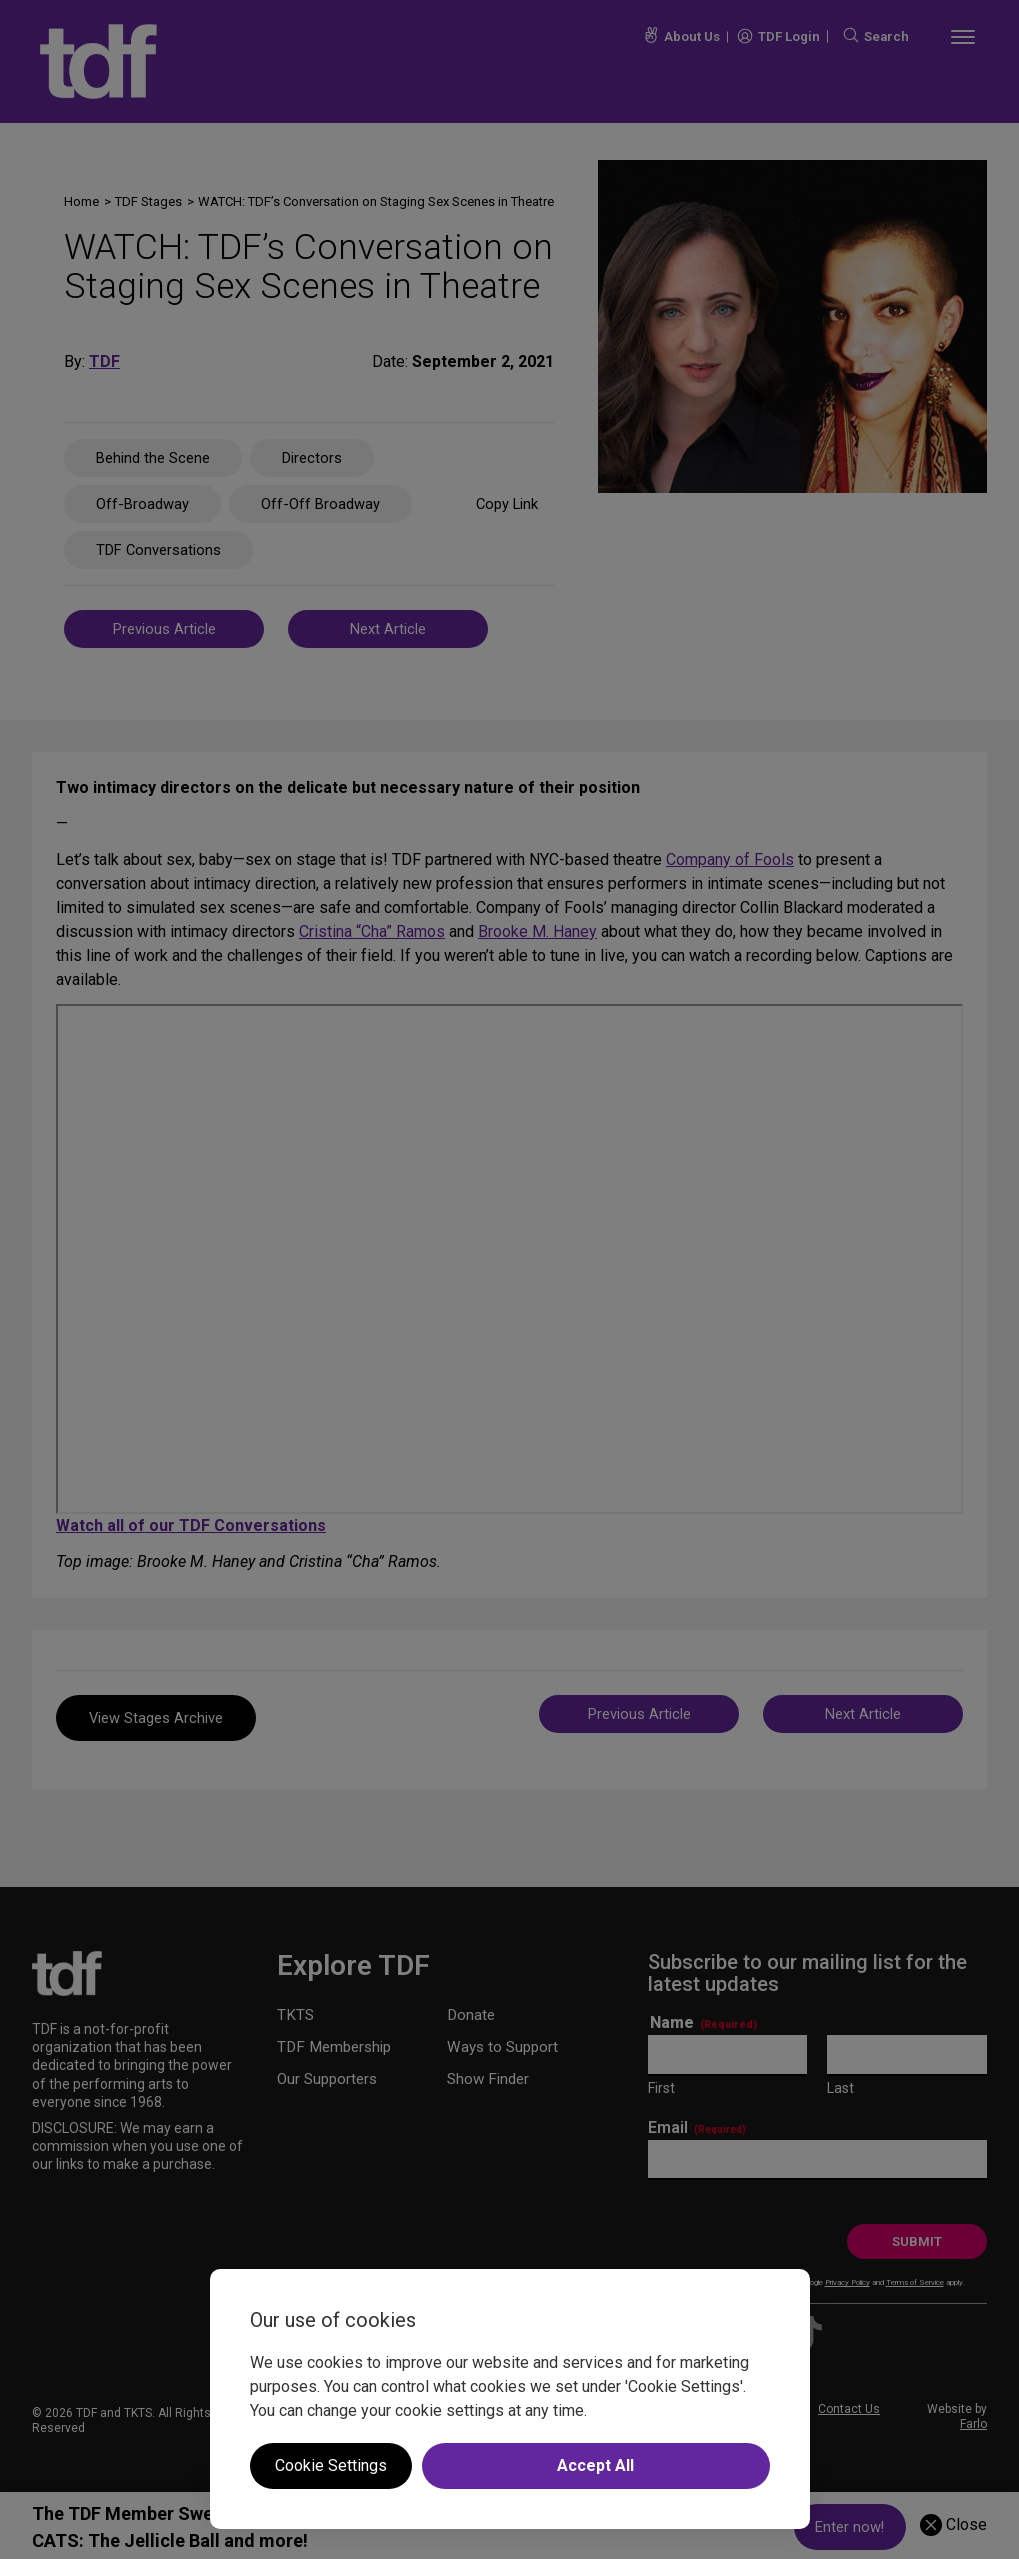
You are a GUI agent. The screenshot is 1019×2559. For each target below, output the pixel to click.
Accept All (595, 2465)
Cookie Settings (331, 2465)
